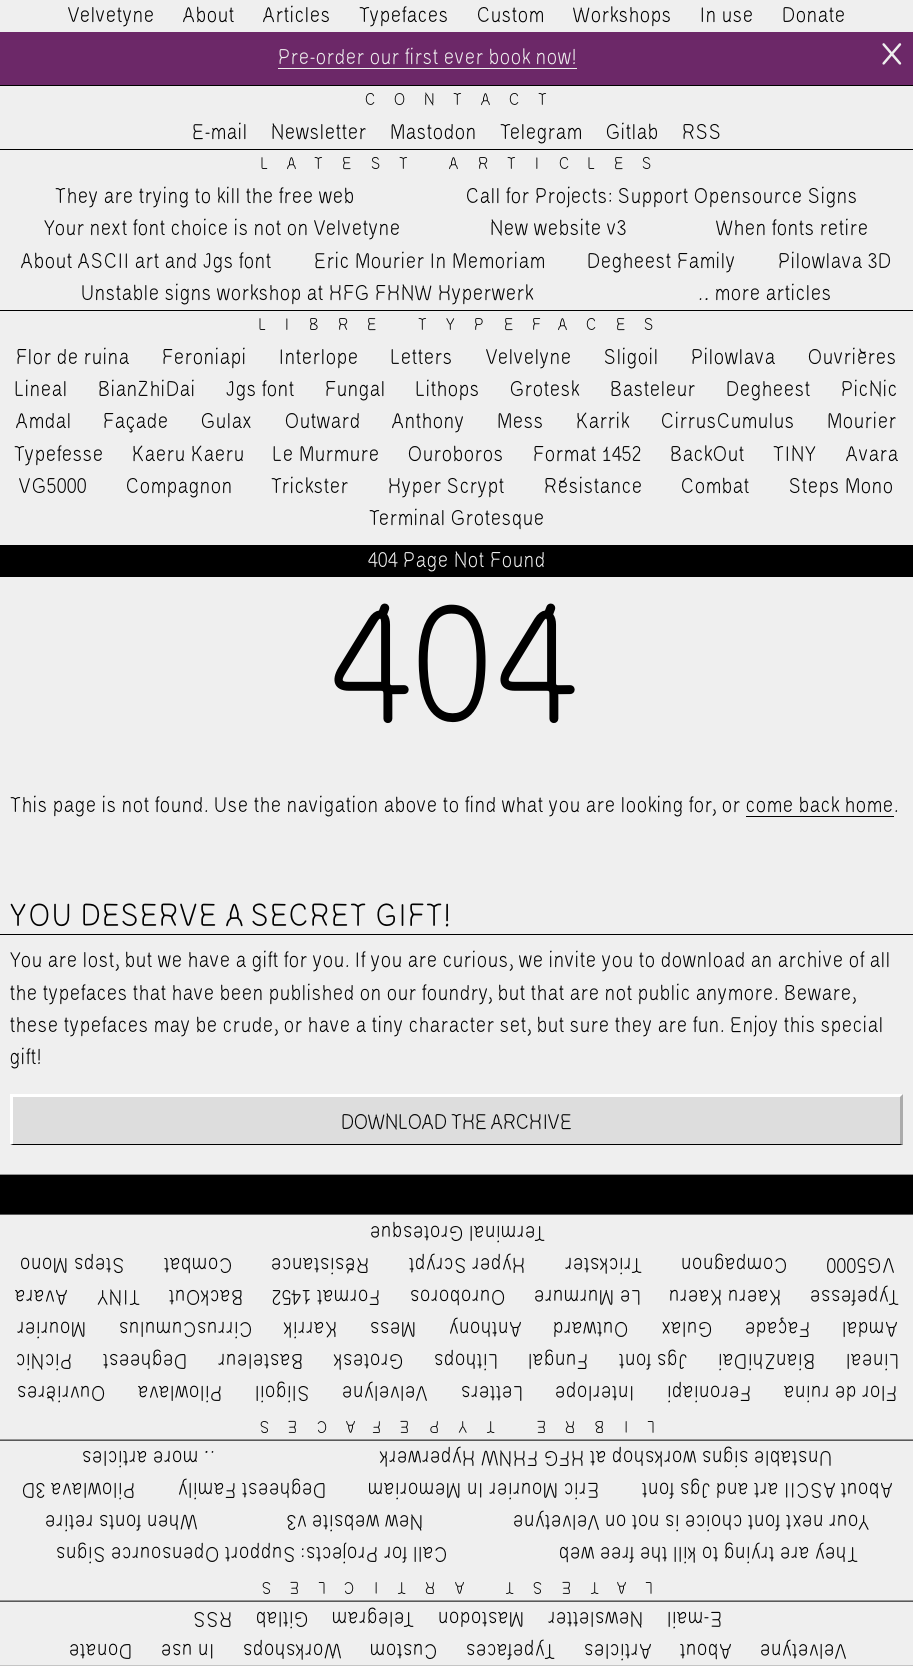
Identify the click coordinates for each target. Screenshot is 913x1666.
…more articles (764, 294)
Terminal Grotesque (457, 519)
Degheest (768, 390)
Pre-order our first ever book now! (427, 58)
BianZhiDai (147, 390)
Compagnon (179, 487)
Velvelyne (529, 358)
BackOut (707, 455)
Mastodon (433, 133)
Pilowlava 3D (835, 262)
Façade (136, 422)
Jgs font (260, 390)
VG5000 (53, 487)
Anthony (428, 422)
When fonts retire (792, 229)
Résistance (593, 487)
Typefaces (404, 16)
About (209, 16)
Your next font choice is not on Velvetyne (222, 229)
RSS (702, 133)
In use (727, 16)
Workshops (622, 16)
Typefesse (59, 455)
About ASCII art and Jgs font (146, 262)
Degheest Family (661, 262)
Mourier (862, 422)
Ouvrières (852, 358)
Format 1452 (587, 455)
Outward (323, 422)
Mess (520, 422)
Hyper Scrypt (446, 487)
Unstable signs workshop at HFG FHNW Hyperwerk (307, 294)
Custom (511, 16)
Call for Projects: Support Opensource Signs (662, 197)
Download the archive (456, 1123)
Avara (872, 455)
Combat (715, 487)
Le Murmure (326, 455)
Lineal (41, 390)
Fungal (355, 390)
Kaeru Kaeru (188, 455)
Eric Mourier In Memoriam (430, 262)
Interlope (319, 358)
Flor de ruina (73, 358)
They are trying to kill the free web (205, 197)
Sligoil (631, 358)
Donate (814, 16)
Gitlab (632, 133)
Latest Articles (466, 164)
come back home (820, 806)
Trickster (310, 487)
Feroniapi (204, 358)
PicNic (869, 390)
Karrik (603, 422)
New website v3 (558, 229)
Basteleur (653, 390)
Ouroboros (456, 455)
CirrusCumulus (728, 422)
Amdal (44, 422)
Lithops (448, 390)
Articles (297, 16)
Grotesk (545, 390)
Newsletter (319, 133)
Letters (422, 358)
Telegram (541, 133)
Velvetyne (111, 16)
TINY (795, 455)
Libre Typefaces (465, 325)
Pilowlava (733, 358)
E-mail (220, 133)
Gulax (227, 422)
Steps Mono (841, 487)
